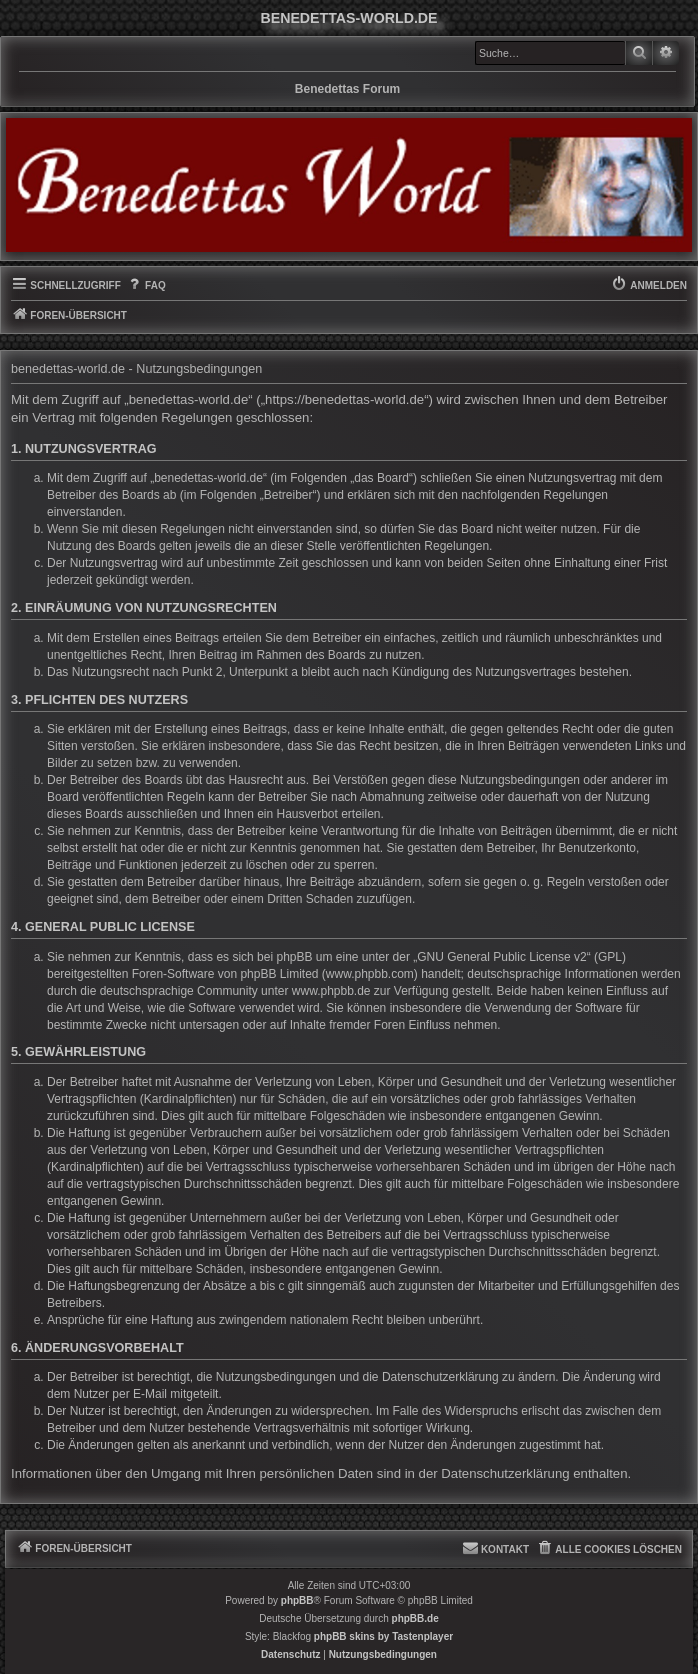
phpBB (297, 1600)
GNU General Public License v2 (501, 957)
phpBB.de (415, 1618)
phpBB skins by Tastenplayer (383, 1636)
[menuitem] (146, 286)
